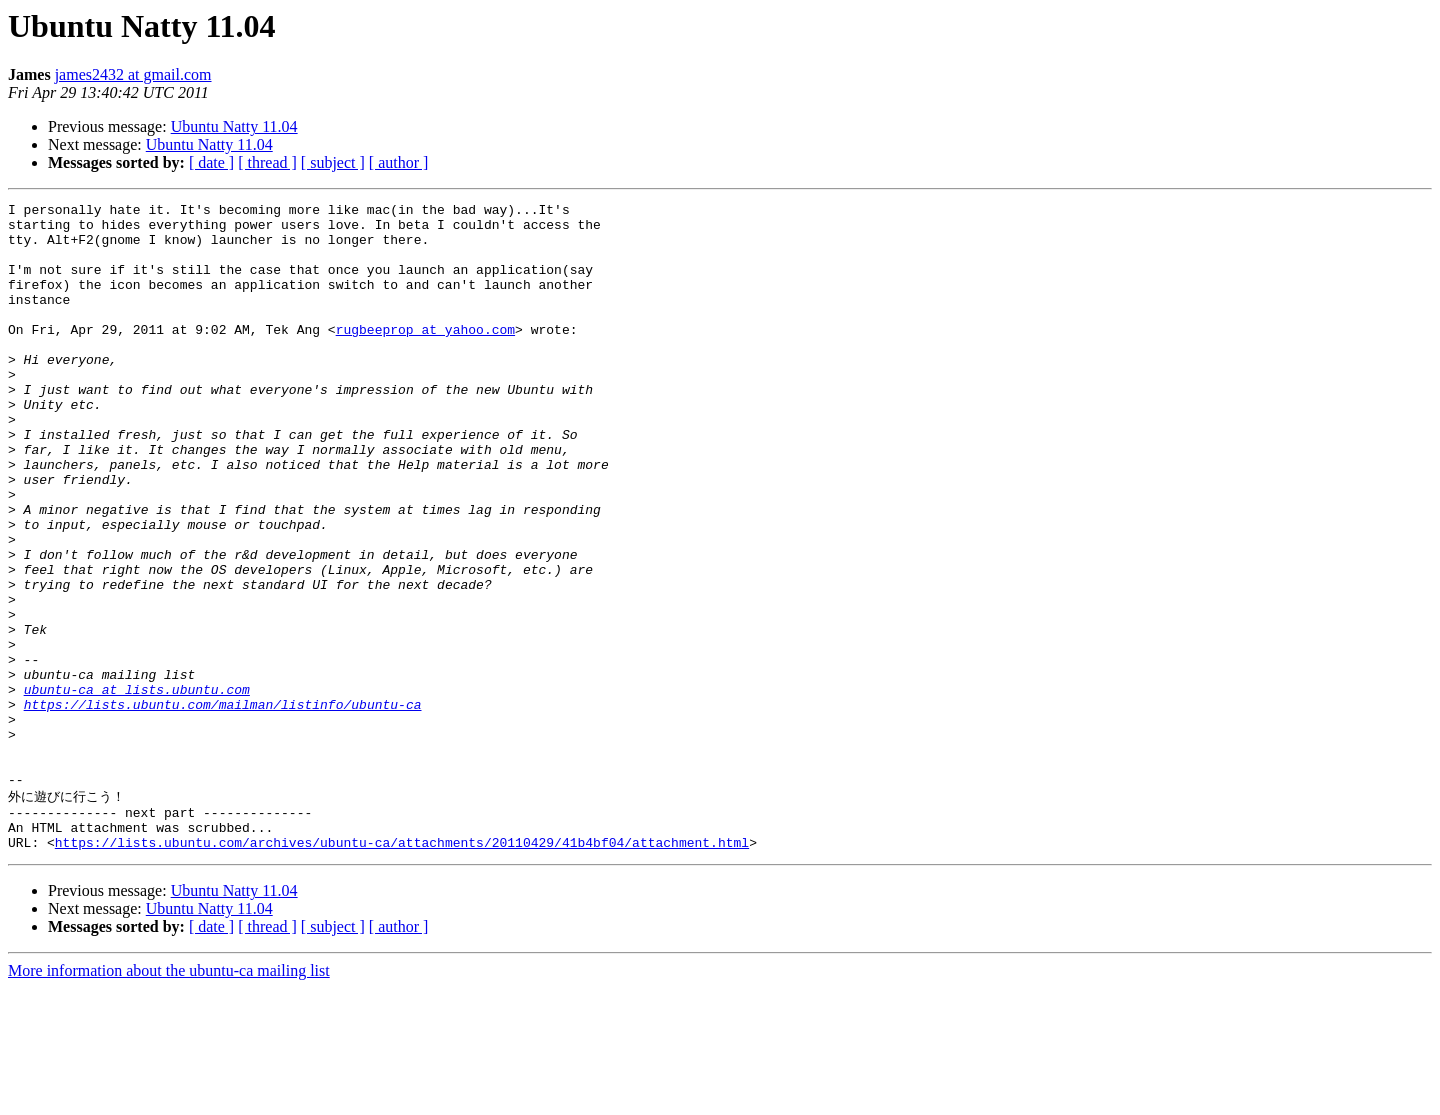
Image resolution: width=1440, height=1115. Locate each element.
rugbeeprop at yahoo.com (425, 356)
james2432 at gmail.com (133, 74)
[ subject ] (333, 162)
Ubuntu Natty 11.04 (234, 126)
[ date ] (211, 162)
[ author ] (399, 162)
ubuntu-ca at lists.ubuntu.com (137, 788)
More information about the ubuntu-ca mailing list (169, 1097)
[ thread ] (267, 162)
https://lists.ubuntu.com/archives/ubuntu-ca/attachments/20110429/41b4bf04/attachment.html (402, 969)
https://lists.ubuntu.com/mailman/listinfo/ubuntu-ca (223, 806)
